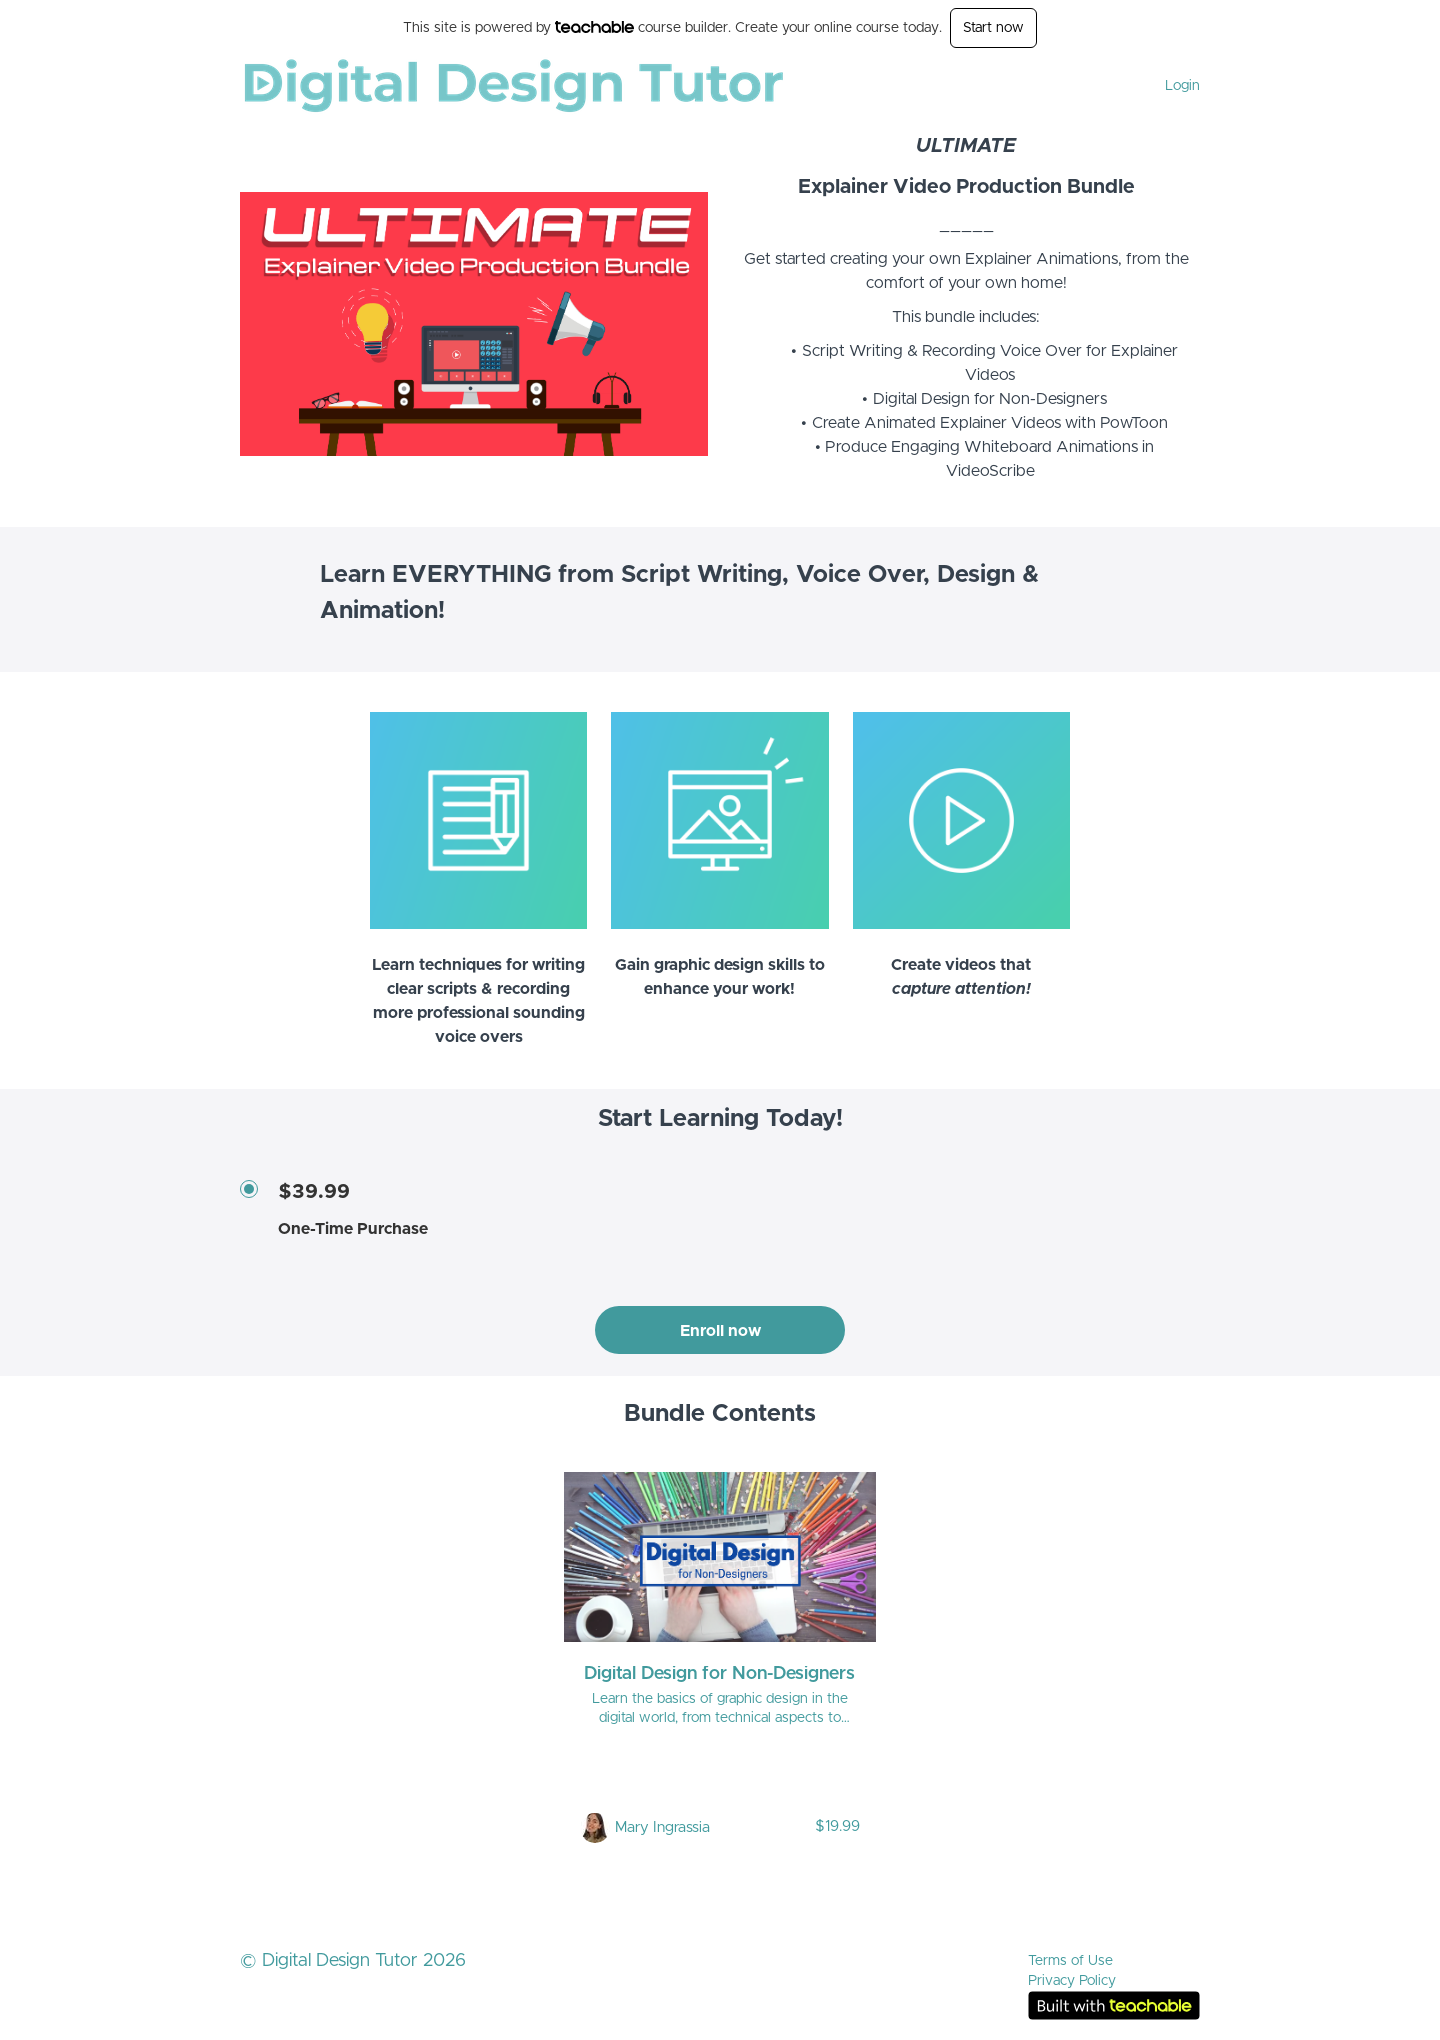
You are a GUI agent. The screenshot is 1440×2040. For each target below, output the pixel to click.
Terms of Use (1070, 1961)
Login (1182, 86)
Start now (993, 28)
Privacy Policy (1072, 1981)
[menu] (1174, 86)
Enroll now (720, 1331)
